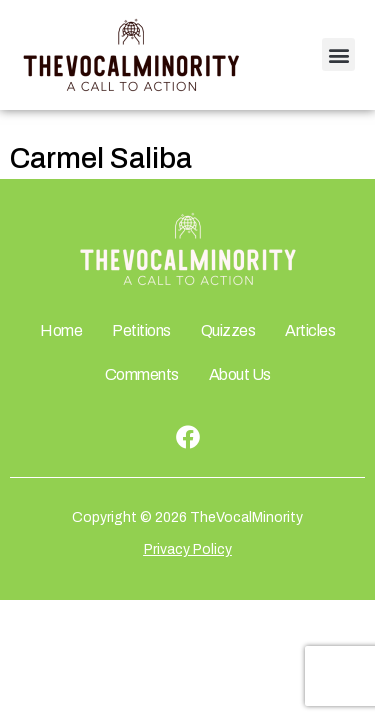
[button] (338, 54)
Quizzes (228, 330)
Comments (142, 374)
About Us (240, 374)
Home (61, 330)
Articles (310, 330)
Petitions (141, 330)
